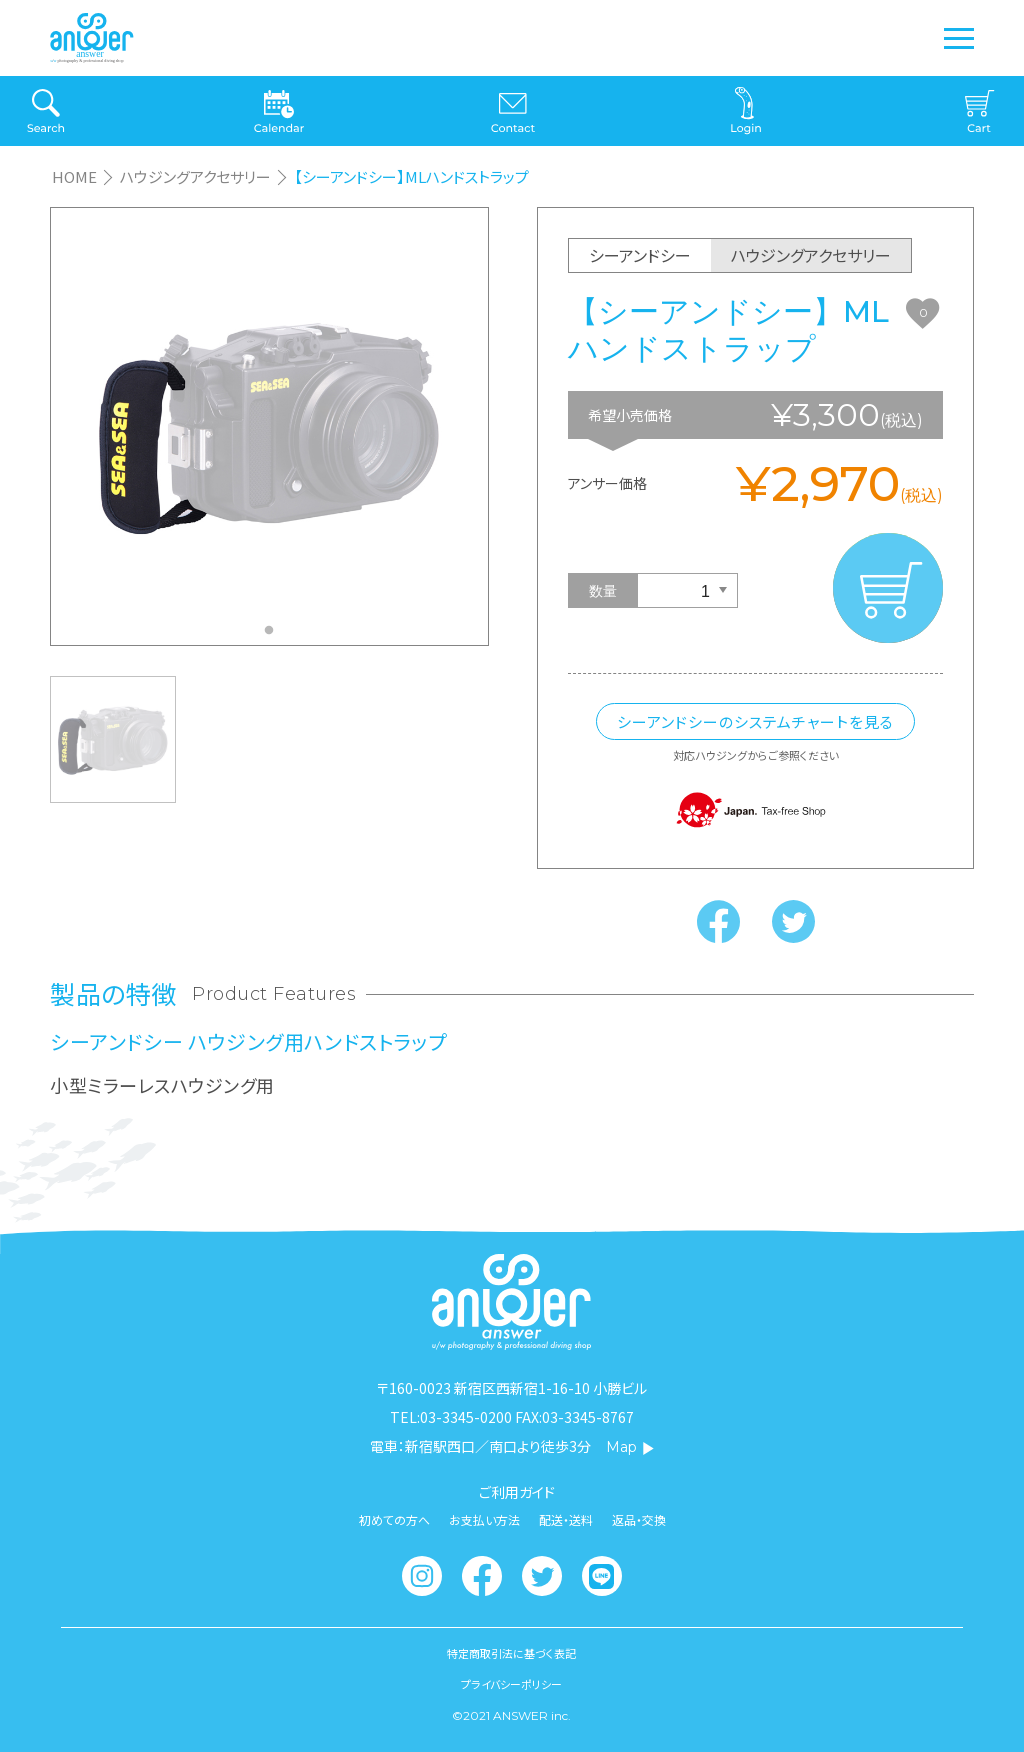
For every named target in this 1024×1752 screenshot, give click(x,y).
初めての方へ (394, 1520)
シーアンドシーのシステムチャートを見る (755, 721)
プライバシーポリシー (511, 1684)
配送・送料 (566, 1520)
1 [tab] (274, 636)
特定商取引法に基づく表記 (511, 1653)
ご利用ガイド (517, 1492)
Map (630, 1447)
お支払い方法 (484, 1520)
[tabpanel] (269, 426)
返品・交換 (639, 1520)
